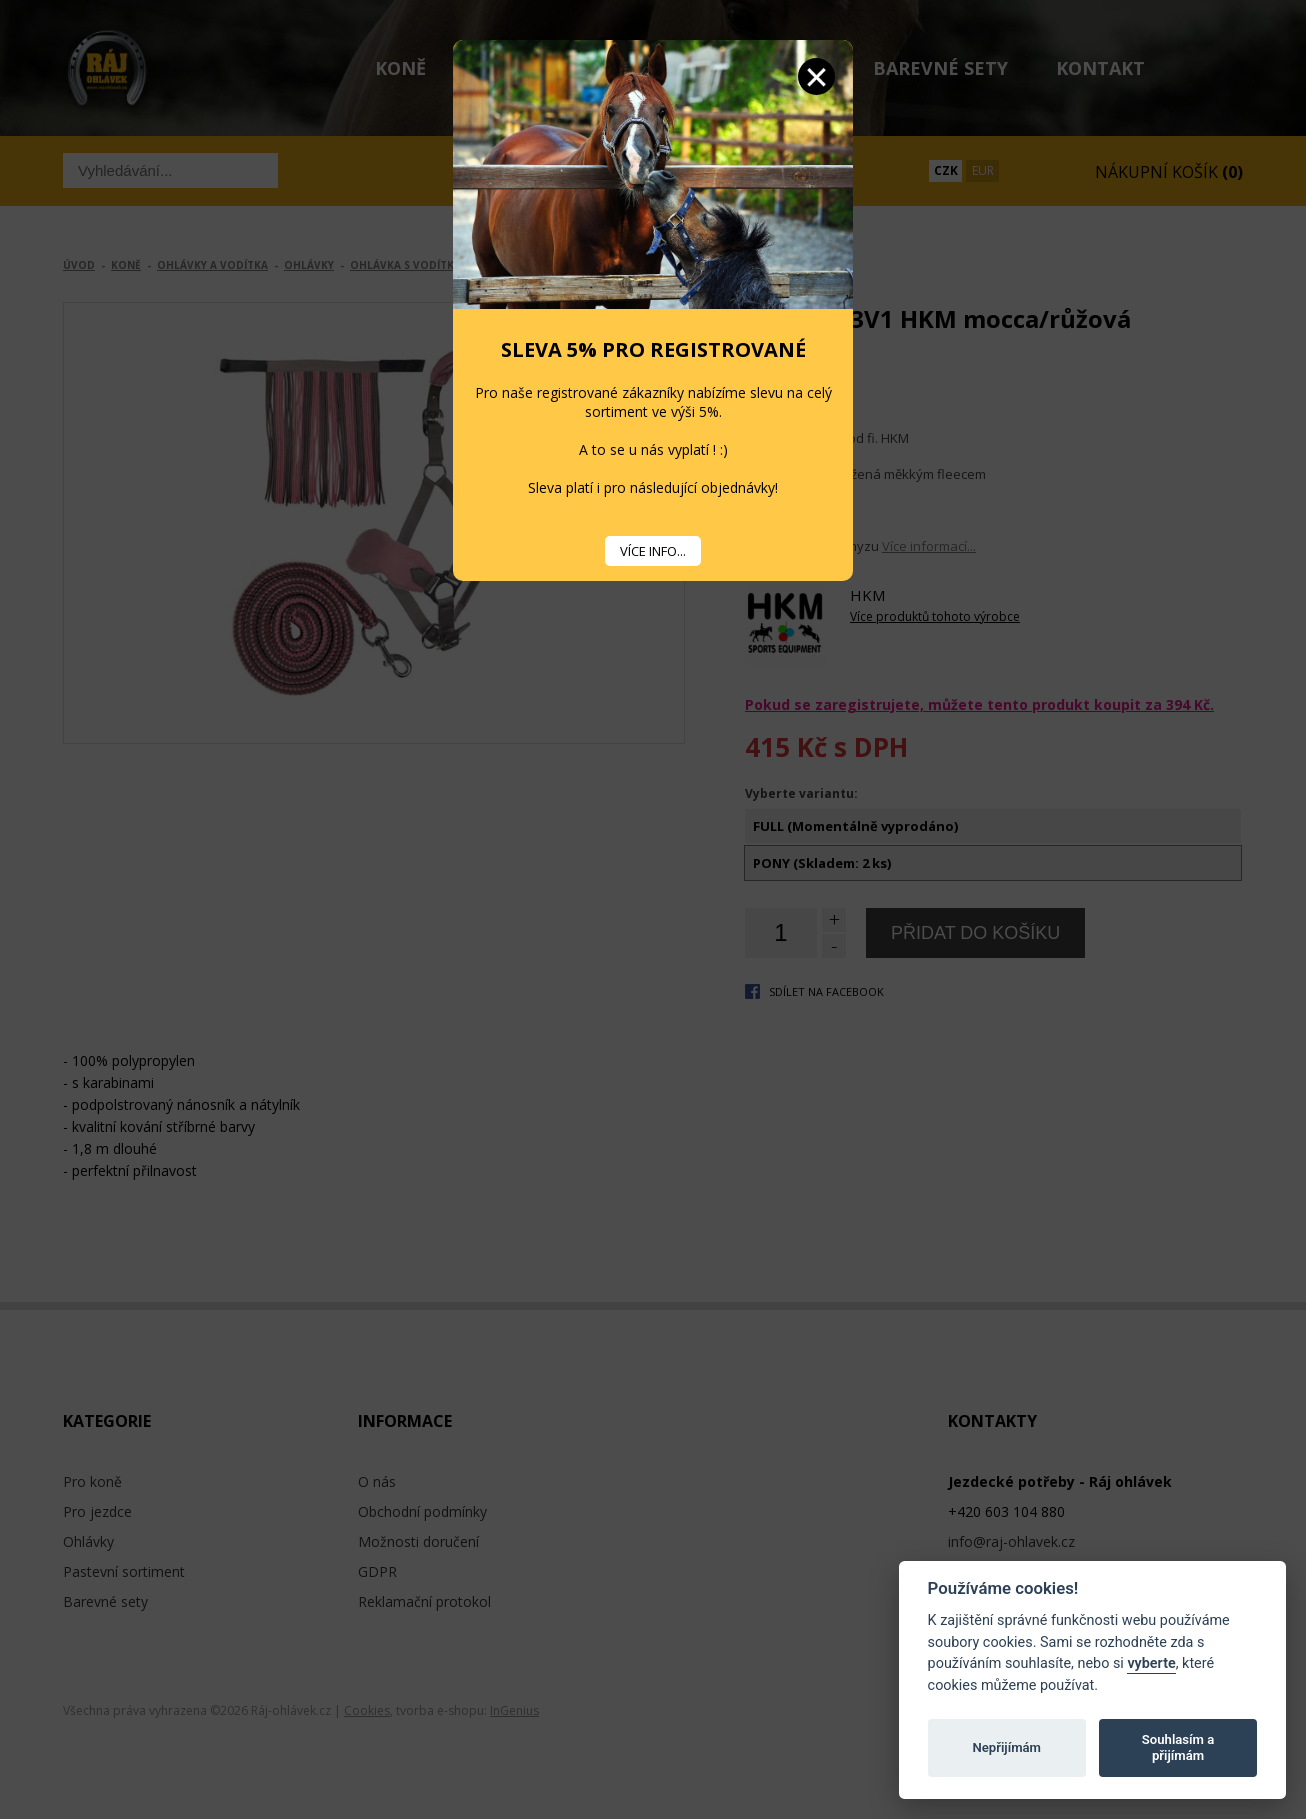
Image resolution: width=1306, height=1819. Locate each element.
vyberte (1151, 1663)
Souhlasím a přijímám (1178, 1747)
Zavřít (816, 76)
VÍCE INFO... (653, 551)
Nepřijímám (1006, 1747)
